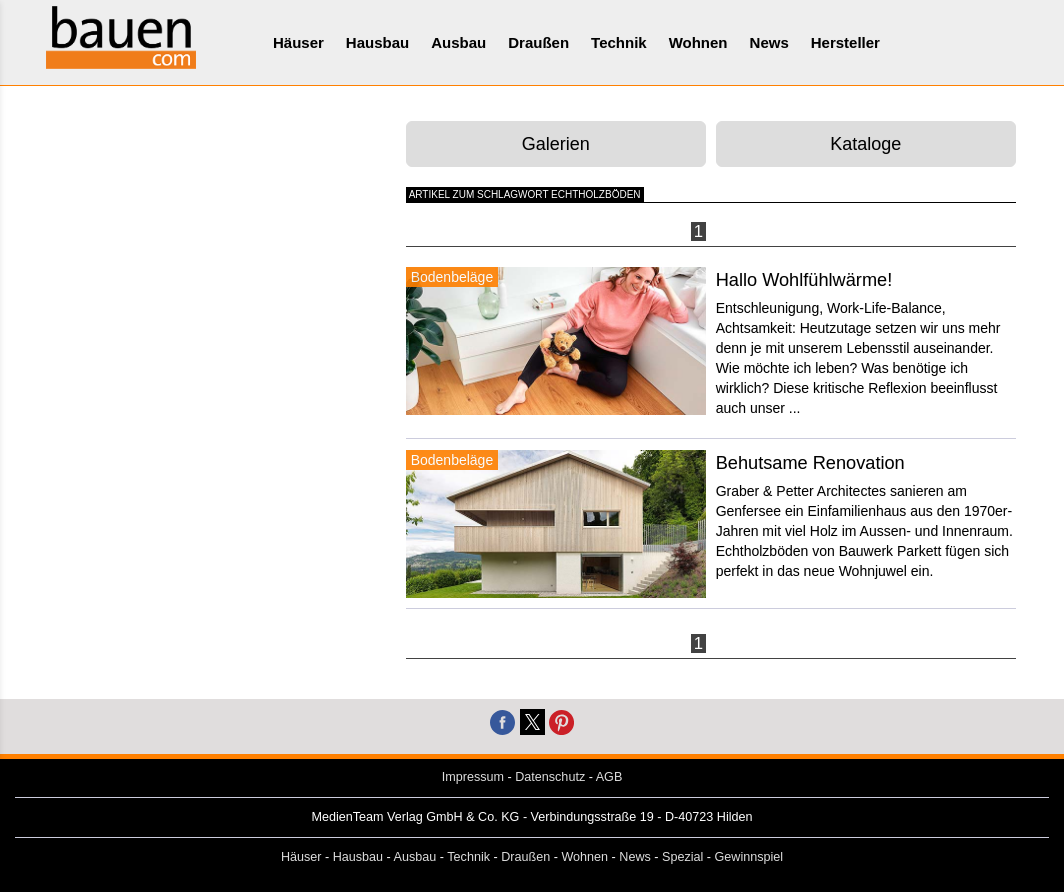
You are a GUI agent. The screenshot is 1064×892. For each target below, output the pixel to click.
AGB (609, 777)
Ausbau (458, 42)
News (769, 42)
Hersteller (845, 42)
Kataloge (865, 144)
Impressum (473, 777)
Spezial (682, 857)
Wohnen (698, 42)
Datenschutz (550, 777)
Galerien (556, 144)
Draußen (538, 42)
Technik (619, 42)
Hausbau (377, 42)
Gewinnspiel (749, 857)
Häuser (298, 42)
